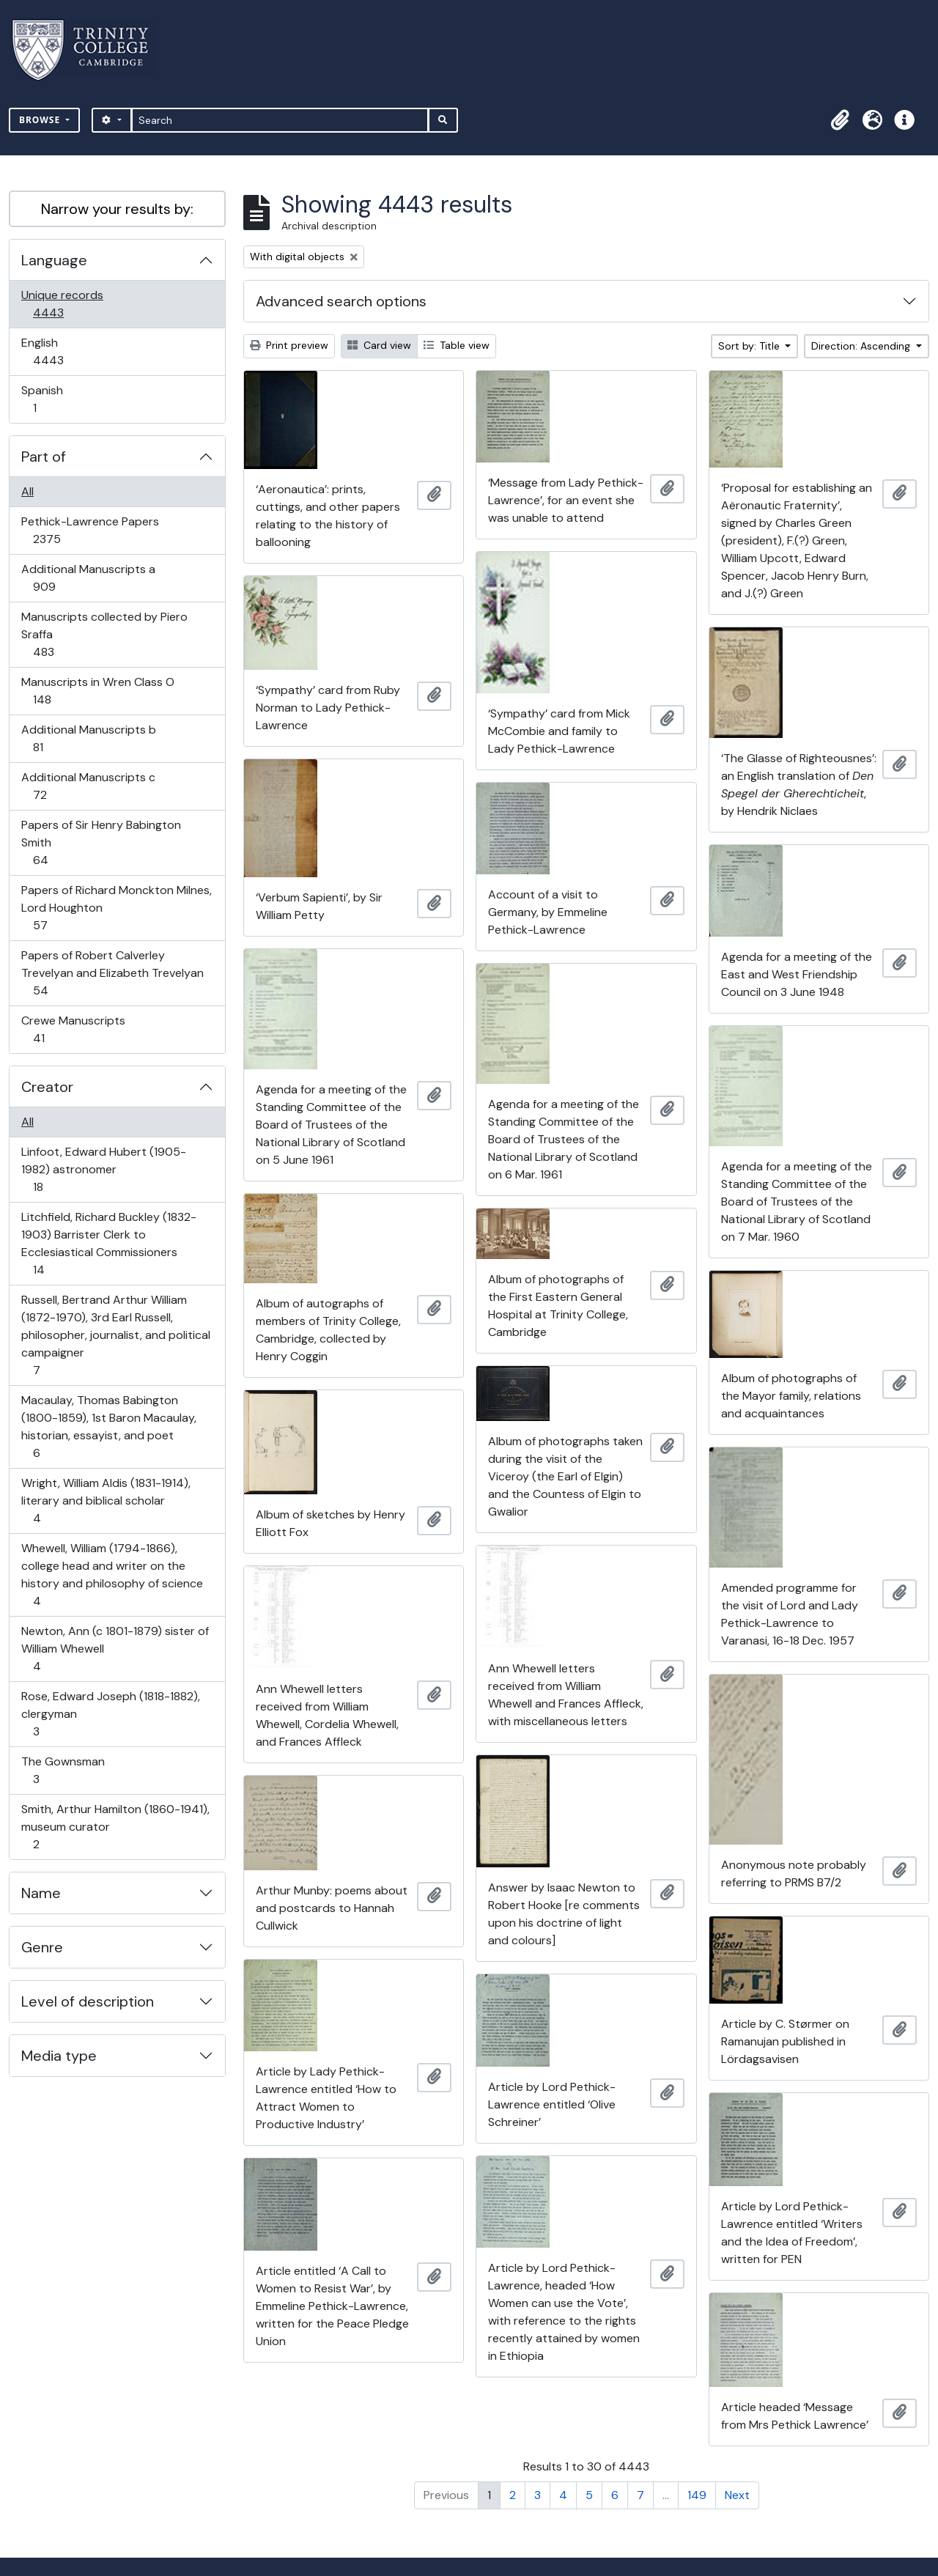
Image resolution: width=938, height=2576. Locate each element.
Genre (42, 1947)
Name (41, 1893)
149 (696, 2495)
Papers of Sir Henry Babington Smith (101, 842)
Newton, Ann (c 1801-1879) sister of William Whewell (115, 1648)
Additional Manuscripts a (88, 578)
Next (737, 2495)
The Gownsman (63, 1770)
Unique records (62, 304)
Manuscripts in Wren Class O (97, 691)
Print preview (289, 345)
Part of (43, 456)
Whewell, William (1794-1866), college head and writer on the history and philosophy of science (112, 1574)
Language (54, 260)
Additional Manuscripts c (88, 786)
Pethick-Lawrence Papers (90, 530)
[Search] (280, 120)
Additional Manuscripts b (88, 738)
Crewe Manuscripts (73, 1029)
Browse (41, 120)
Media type (59, 2055)
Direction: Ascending (862, 346)
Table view (457, 345)
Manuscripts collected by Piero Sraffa (104, 634)
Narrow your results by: (117, 208)
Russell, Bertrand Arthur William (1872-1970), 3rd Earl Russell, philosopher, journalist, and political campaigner (115, 1335)
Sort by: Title (750, 346)
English (58, 351)
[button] (840, 120)
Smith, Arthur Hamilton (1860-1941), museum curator (115, 1826)
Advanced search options (341, 301)
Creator (47, 1086)
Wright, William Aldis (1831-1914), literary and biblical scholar (106, 1500)
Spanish (45, 399)
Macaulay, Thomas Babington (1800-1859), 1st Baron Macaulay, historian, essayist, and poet (108, 1426)
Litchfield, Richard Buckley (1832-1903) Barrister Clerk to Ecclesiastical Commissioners (108, 1243)
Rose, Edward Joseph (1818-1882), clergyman (110, 1714)
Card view (379, 345)
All (27, 491)
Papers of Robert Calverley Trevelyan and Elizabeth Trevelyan (112, 973)
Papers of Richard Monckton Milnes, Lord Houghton (116, 907)
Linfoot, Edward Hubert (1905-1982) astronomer (103, 1169)
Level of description (87, 2001)
